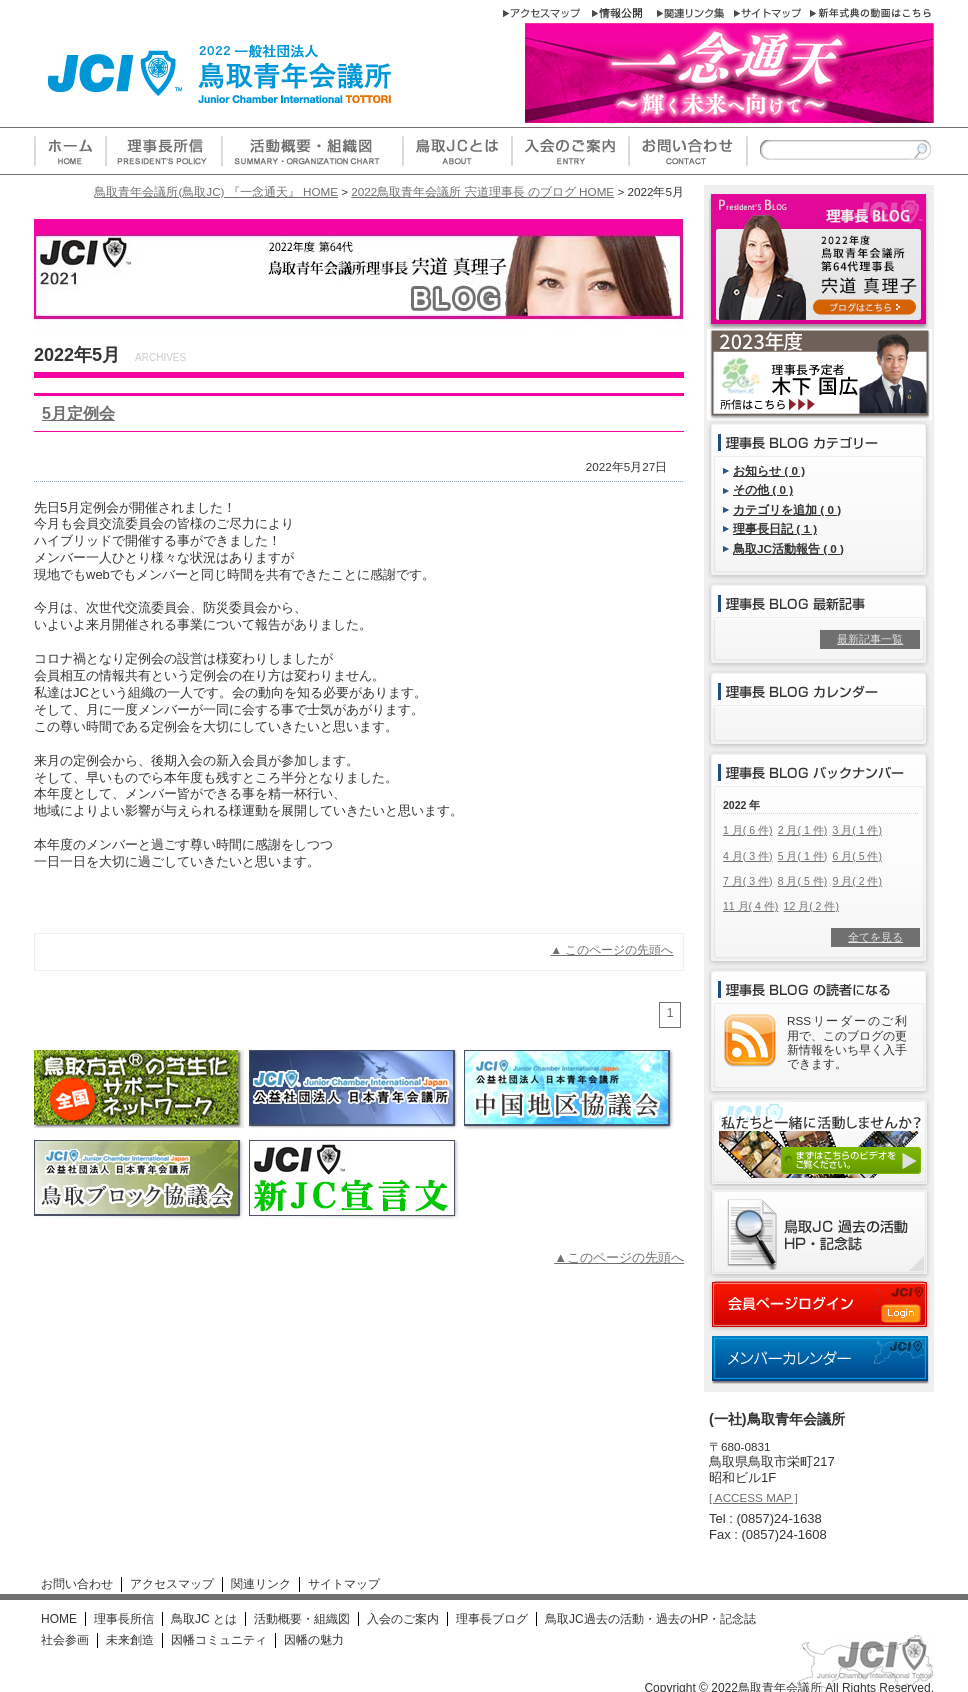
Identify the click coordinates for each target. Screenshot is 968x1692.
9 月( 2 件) (856, 881)
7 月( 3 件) (747, 881)
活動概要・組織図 (302, 1619)
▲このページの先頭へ (619, 1257)
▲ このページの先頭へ (612, 949)
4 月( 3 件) (747, 856)
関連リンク (261, 1584)
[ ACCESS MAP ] (753, 1497)
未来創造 (130, 1640)
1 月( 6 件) (747, 830)
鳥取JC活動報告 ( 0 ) (788, 548)
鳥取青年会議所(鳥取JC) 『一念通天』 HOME (216, 191)
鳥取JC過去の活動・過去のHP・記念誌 (650, 1619)
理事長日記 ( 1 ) (775, 528)
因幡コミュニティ (219, 1640)
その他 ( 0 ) (763, 489)
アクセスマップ (172, 1584)
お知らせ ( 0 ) (769, 470)
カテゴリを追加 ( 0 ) (787, 509)
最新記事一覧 (870, 639)
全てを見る (875, 937)
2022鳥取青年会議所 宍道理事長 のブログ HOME (482, 191)
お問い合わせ (77, 1584)
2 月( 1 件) (802, 830)
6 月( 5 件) (856, 856)
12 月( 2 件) (811, 906)
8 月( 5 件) (802, 881)
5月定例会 (78, 413)
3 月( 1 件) (856, 830)
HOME (59, 1619)
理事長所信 (124, 1619)
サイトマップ (344, 1584)
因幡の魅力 (314, 1640)
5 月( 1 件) (802, 856)
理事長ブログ (492, 1619)
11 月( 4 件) (750, 906)
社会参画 (65, 1640)
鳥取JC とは (204, 1619)
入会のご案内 (403, 1619)
